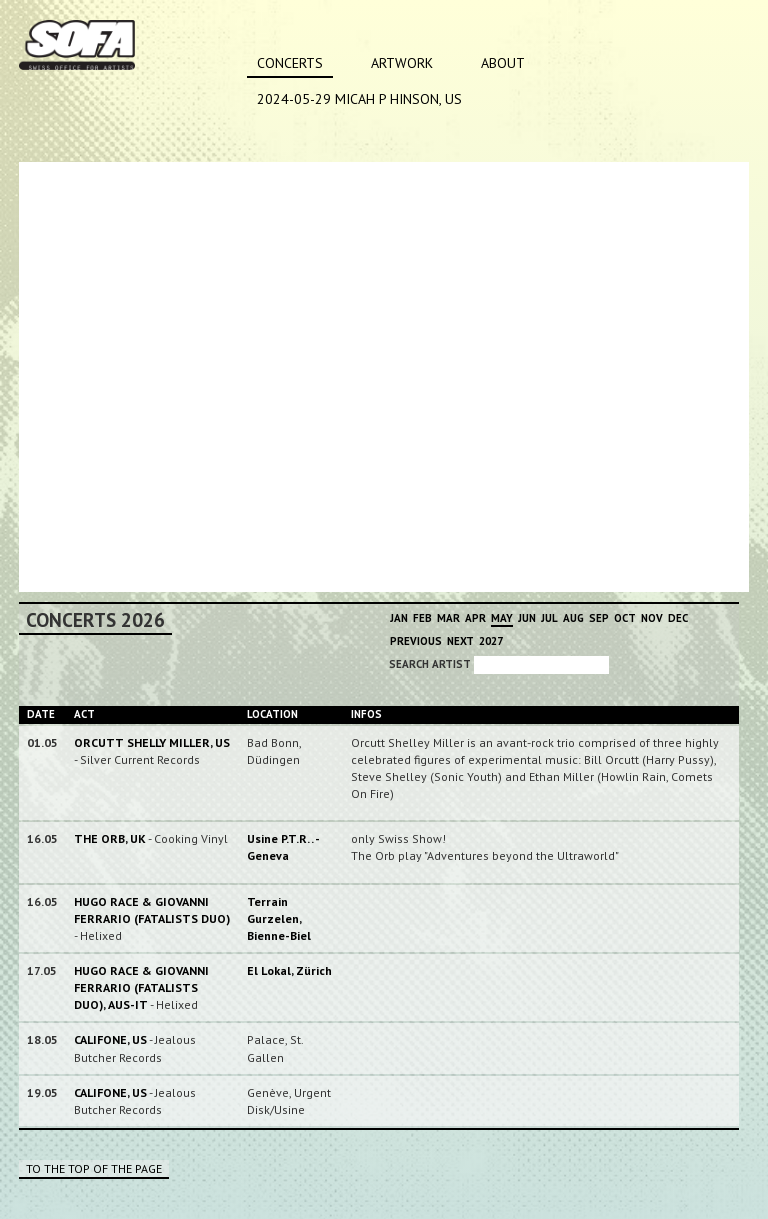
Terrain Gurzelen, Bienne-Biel (279, 918)
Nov (652, 618)
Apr (475, 618)
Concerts (290, 63)
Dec (678, 618)
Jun (527, 618)
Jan (399, 618)
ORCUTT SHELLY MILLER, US (152, 742)
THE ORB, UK (110, 838)
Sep (599, 618)
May (502, 618)
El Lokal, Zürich (289, 970)
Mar (448, 618)
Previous (416, 641)
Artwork (402, 63)
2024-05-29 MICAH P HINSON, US (359, 99)
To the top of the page (94, 1168)
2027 (491, 641)
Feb (422, 618)
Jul (549, 618)
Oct (625, 618)
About (503, 63)
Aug (573, 618)
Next (460, 641)
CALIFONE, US (110, 1039)
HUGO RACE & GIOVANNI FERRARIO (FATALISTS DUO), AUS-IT (141, 987)
